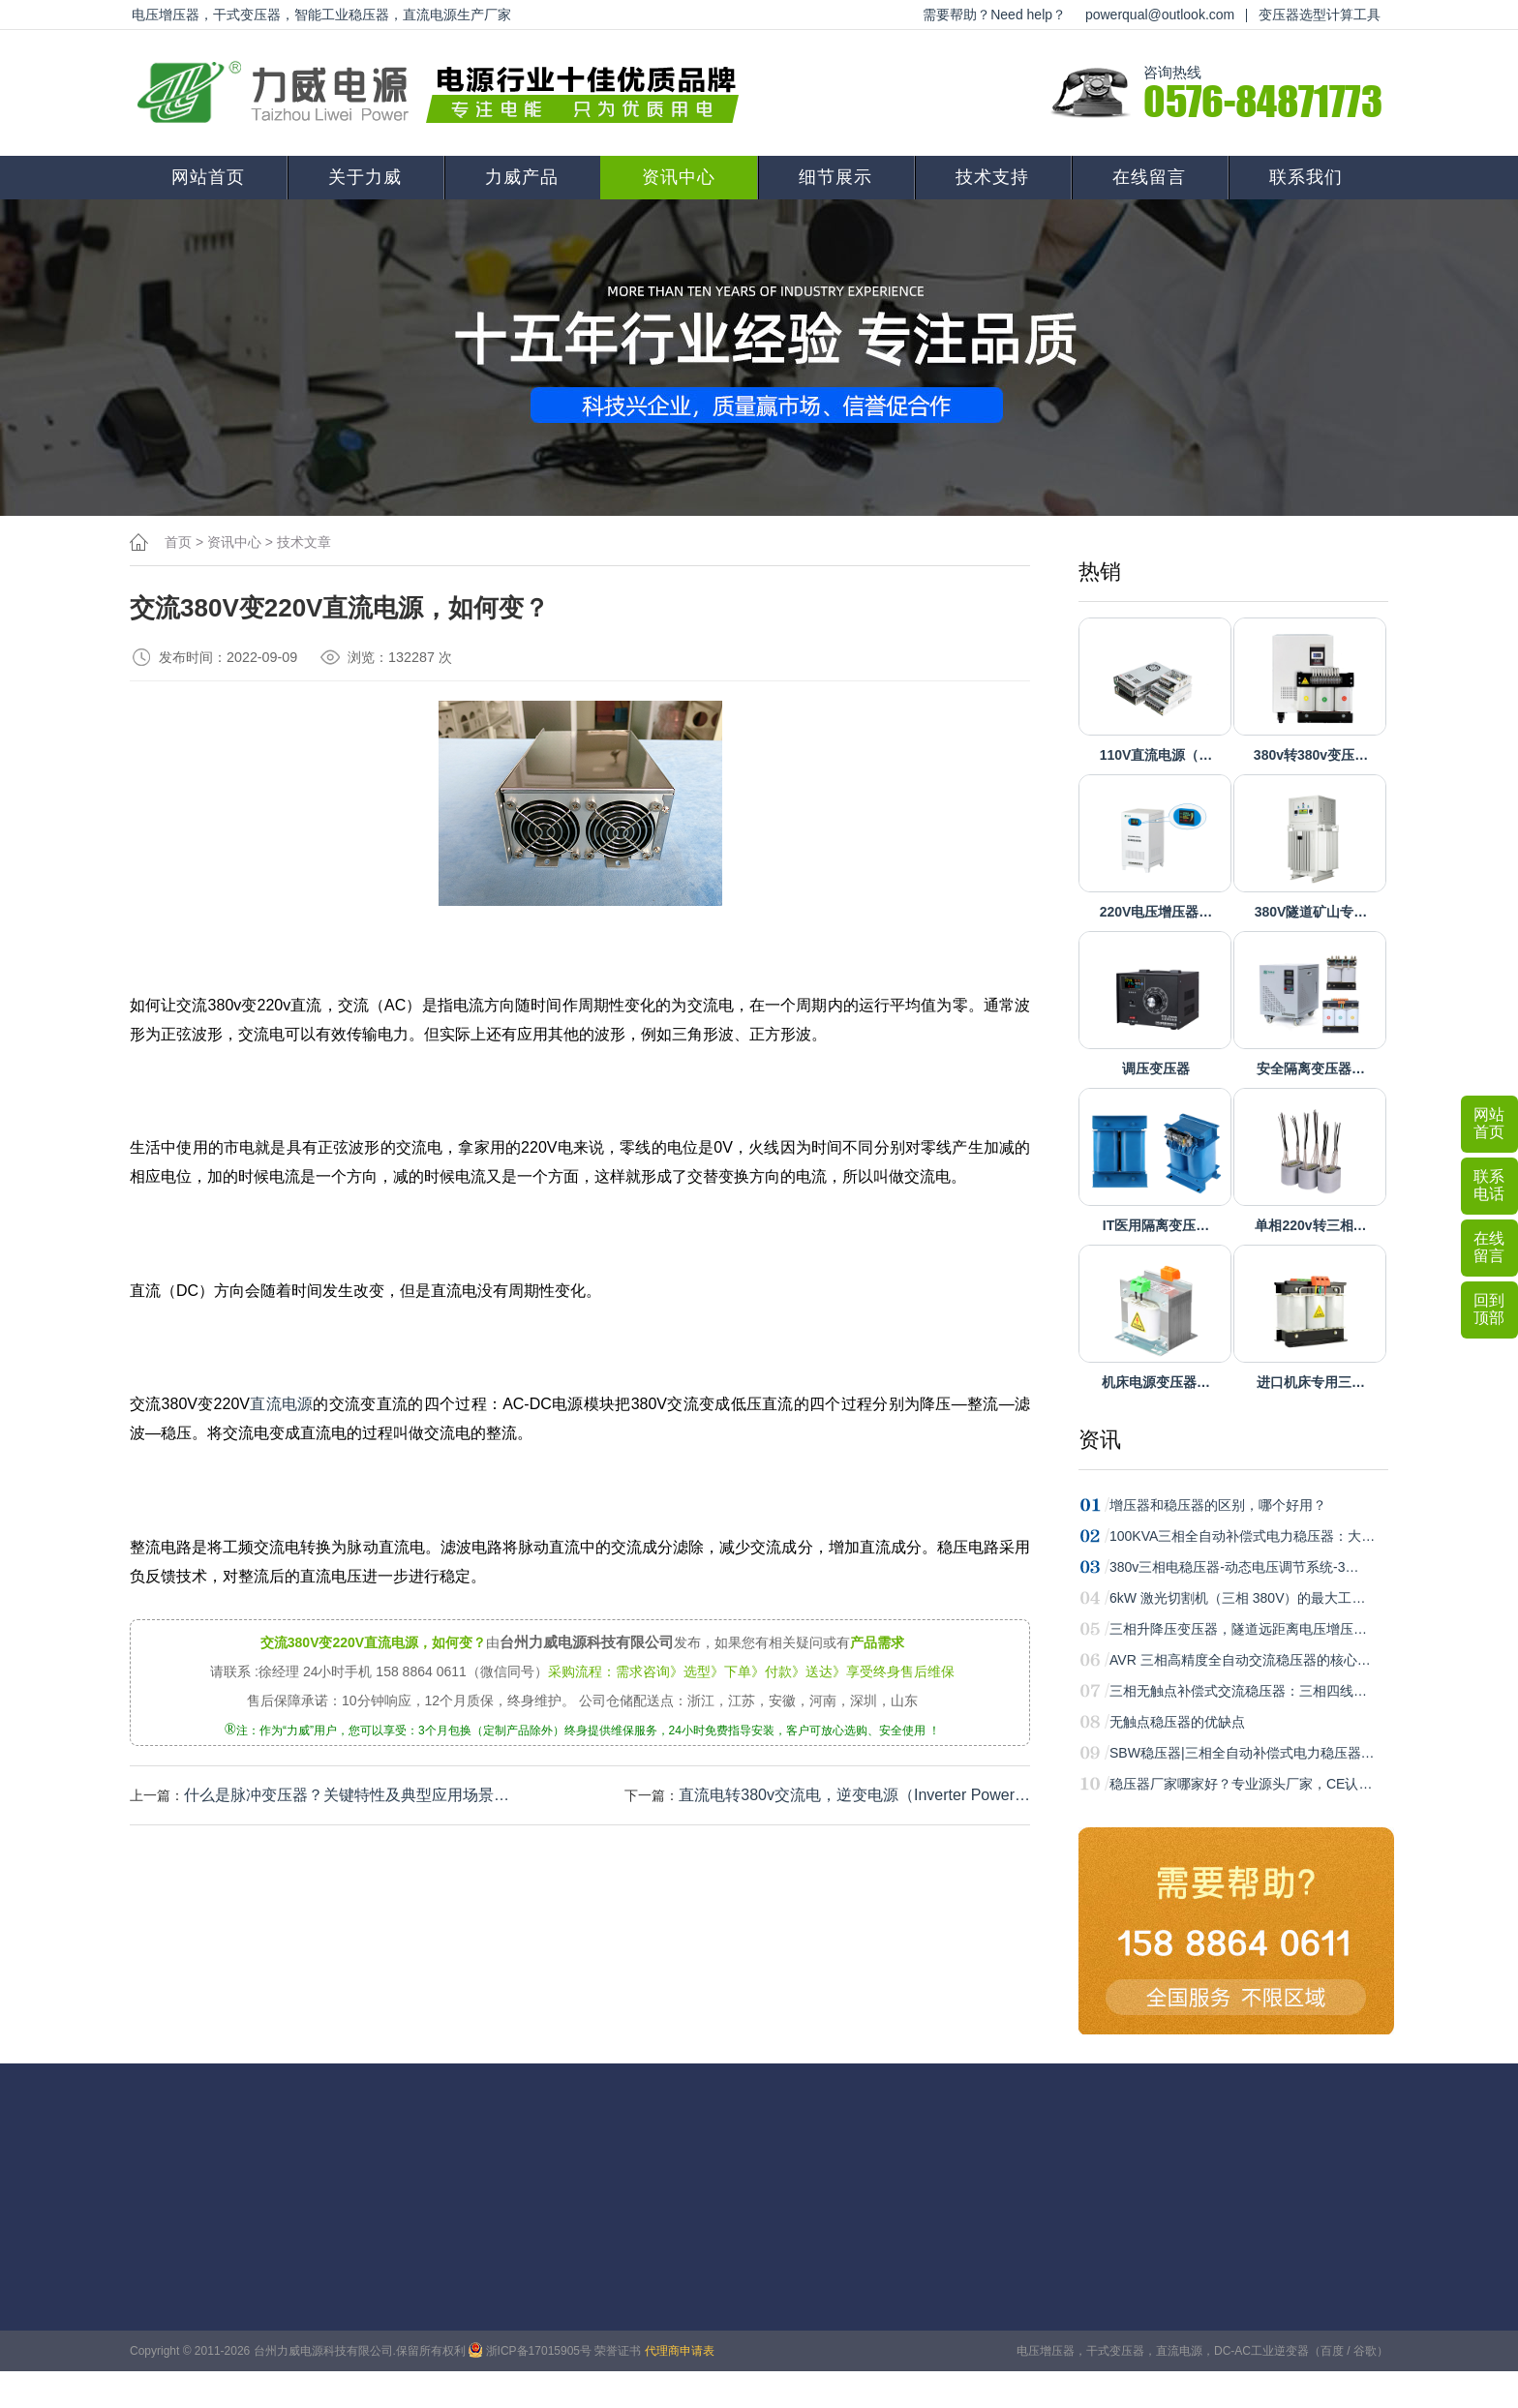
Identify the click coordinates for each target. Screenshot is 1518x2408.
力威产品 (522, 177)
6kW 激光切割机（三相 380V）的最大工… (1237, 1598)
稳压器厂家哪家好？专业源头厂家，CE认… (1240, 1783)
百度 (1332, 2351)
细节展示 (835, 177)
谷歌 (1365, 2351)
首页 (178, 542)
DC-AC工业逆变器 (1261, 2351)
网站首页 (208, 177)
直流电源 (282, 1404)
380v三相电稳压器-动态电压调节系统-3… (1233, 1567)
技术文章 (304, 542)
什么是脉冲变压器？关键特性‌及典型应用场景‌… (346, 1795)
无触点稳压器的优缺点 (1177, 1722)
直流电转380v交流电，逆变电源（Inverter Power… (854, 1795)
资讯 (1099, 1440)
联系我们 (1306, 177)
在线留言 (1149, 177)
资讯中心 (678, 177)
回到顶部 (1488, 1309)
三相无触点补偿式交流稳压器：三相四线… (1238, 1691)
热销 (1099, 571)
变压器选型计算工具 (1320, 14)
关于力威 (365, 177)
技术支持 (992, 177)
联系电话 (1488, 1185)
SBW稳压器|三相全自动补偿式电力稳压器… (1242, 1753)
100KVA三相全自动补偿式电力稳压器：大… (1242, 1536)
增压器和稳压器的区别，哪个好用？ (1217, 1505)
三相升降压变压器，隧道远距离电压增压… (1238, 1629)
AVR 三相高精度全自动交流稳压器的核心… (1240, 1660)
